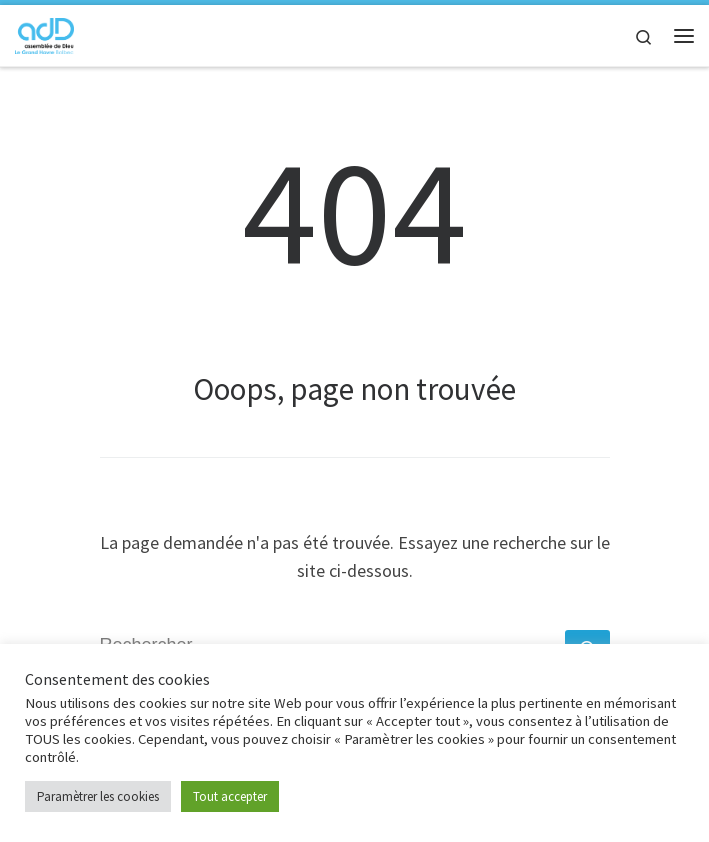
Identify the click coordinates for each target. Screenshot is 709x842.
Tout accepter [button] (230, 796)
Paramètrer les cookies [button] (98, 796)
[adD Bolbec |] (44, 33)
